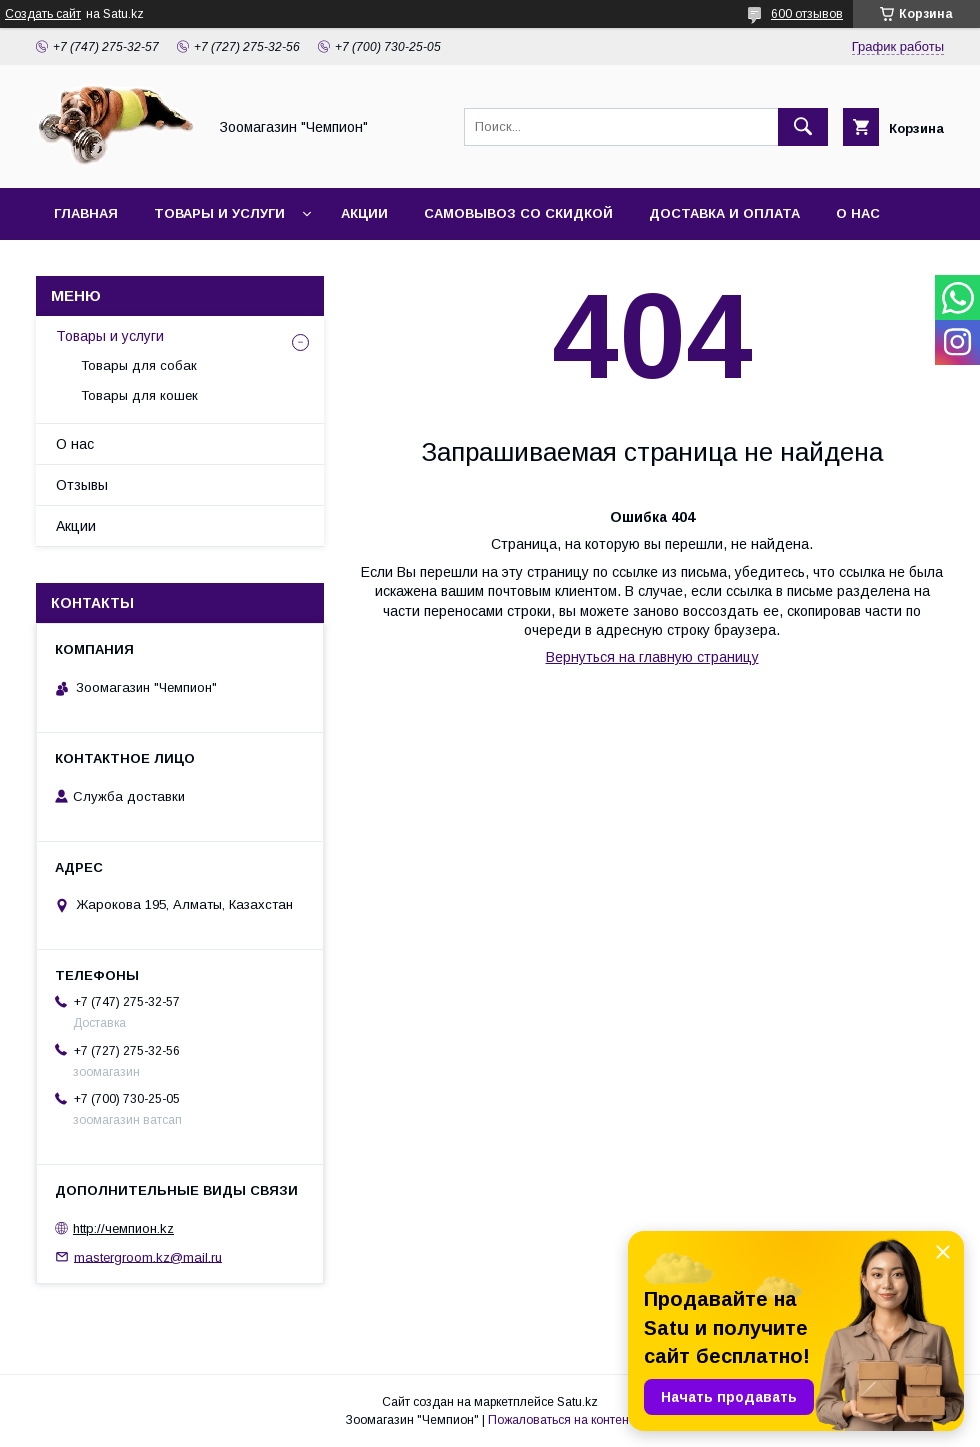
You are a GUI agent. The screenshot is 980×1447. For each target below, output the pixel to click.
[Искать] (803, 127)
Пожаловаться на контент (561, 1420)
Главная (86, 213)
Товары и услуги (219, 213)
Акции (364, 213)
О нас (858, 213)
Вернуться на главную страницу (652, 657)
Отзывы (82, 485)
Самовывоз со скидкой (518, 213)
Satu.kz (577, 1402)
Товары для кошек (139, 395)
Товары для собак (139, 365)
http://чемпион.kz (123, 1228)
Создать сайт (43, 14)
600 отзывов (807, 14)
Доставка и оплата (724, 213)
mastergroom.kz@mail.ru (148, 1256)
